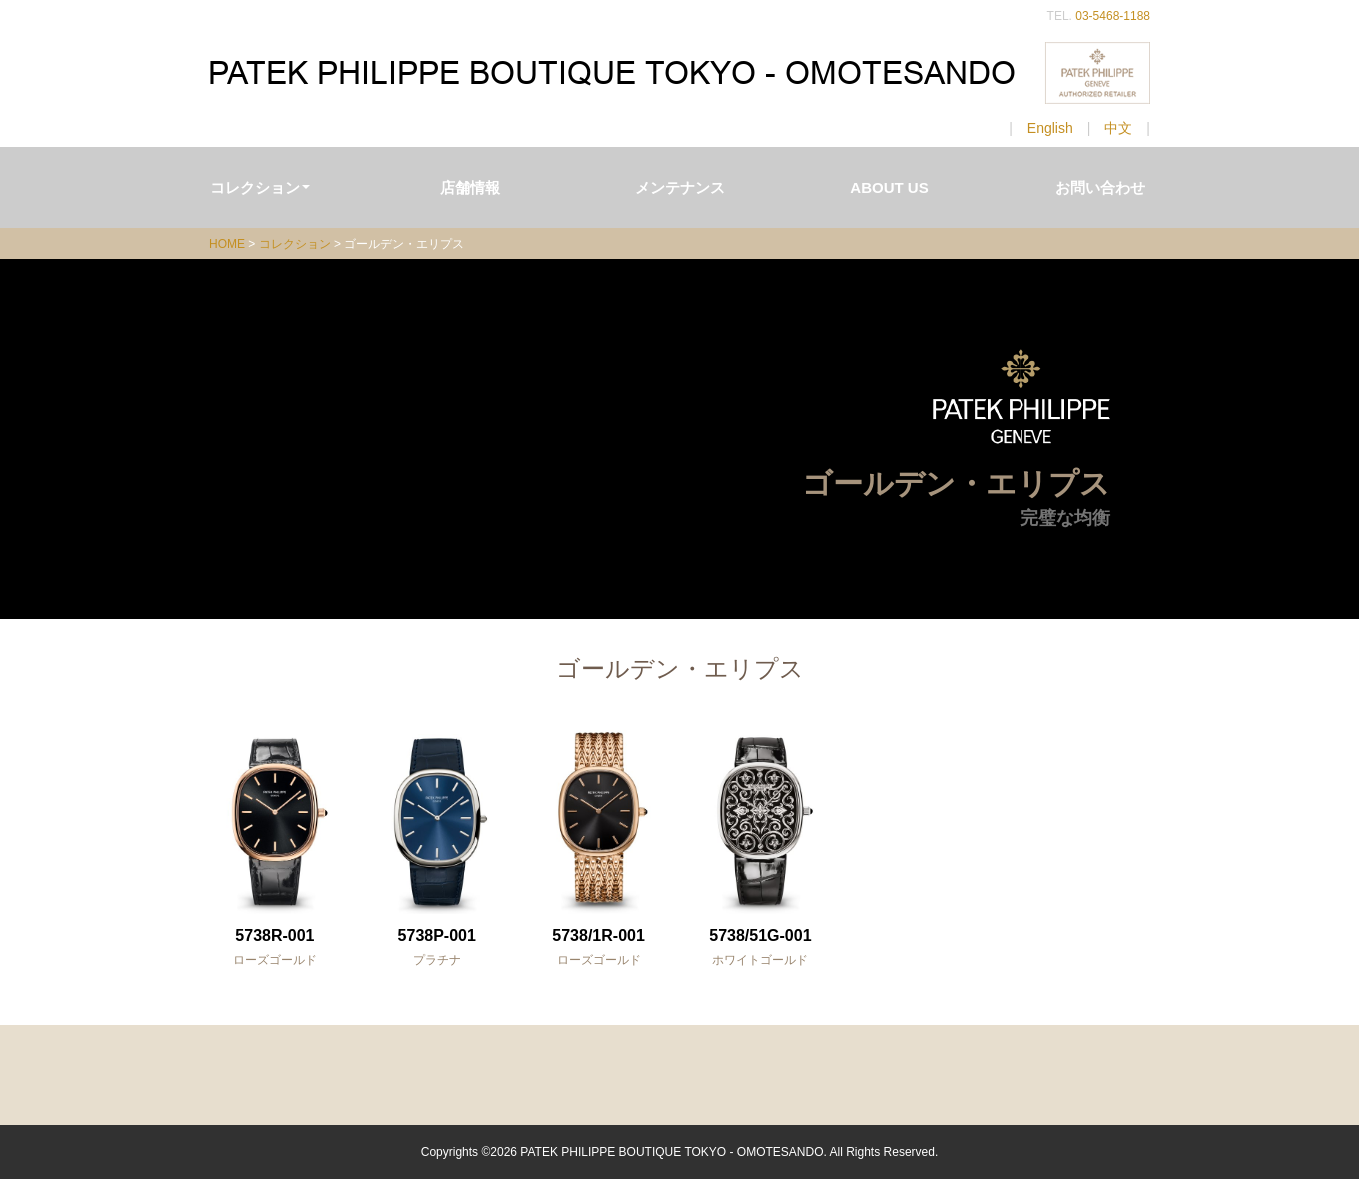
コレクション (260, 187)
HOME (227, 244)
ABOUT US (889, 187)
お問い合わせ (1100, 187)
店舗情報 (470, 187)
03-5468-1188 (1112, 16)
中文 (1118, 128)
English (1050, 128)
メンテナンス (680, 187)
